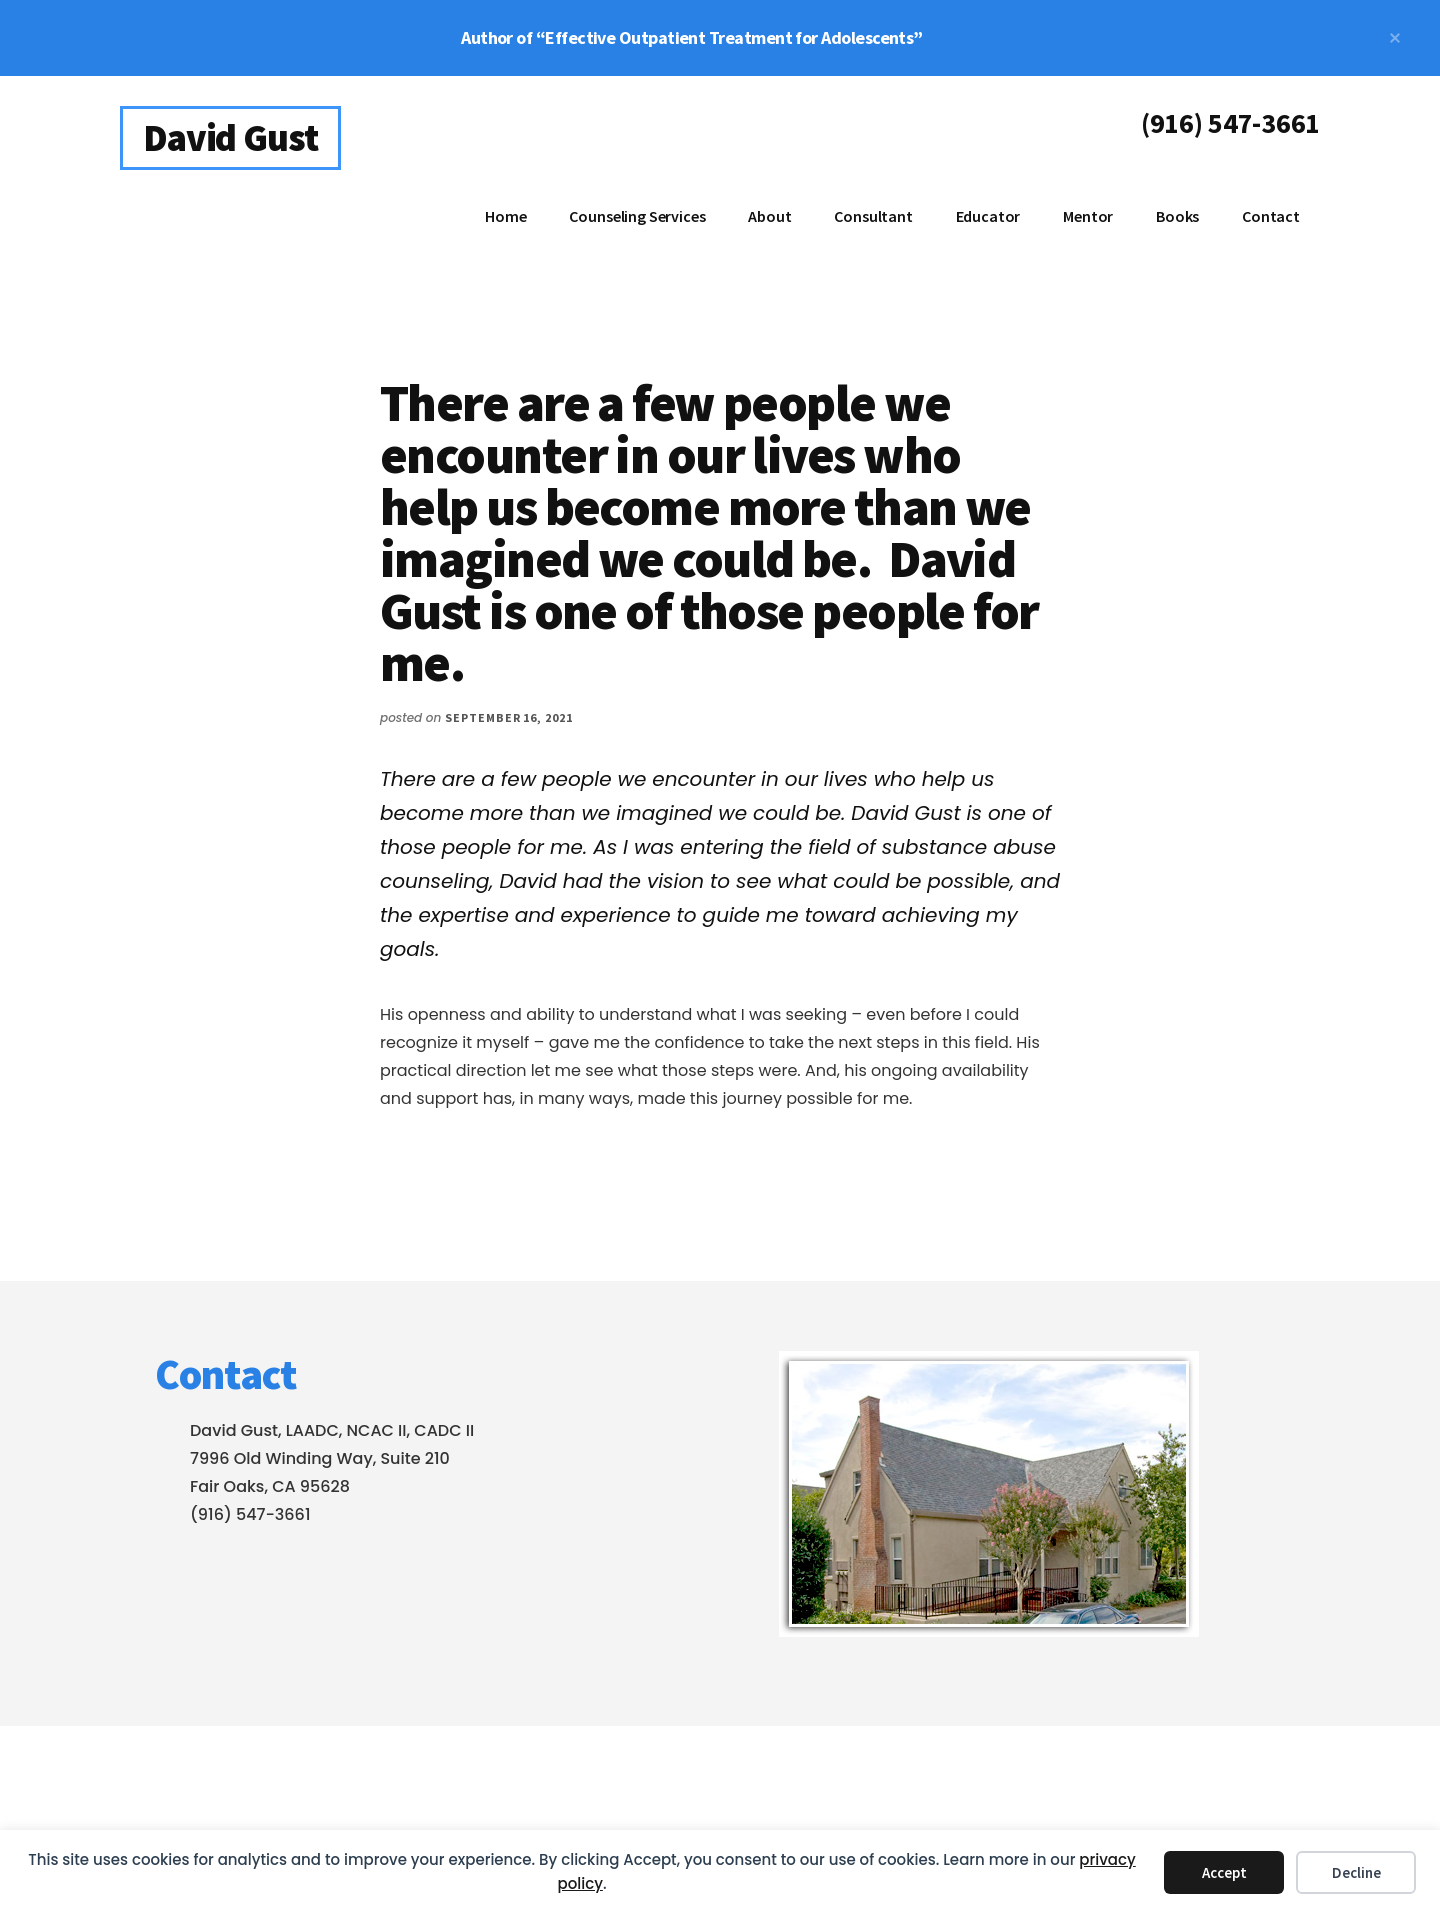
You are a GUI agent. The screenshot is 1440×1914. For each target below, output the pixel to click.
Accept (1224, 1872)
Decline (1356, 1872)
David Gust (230, 137)
